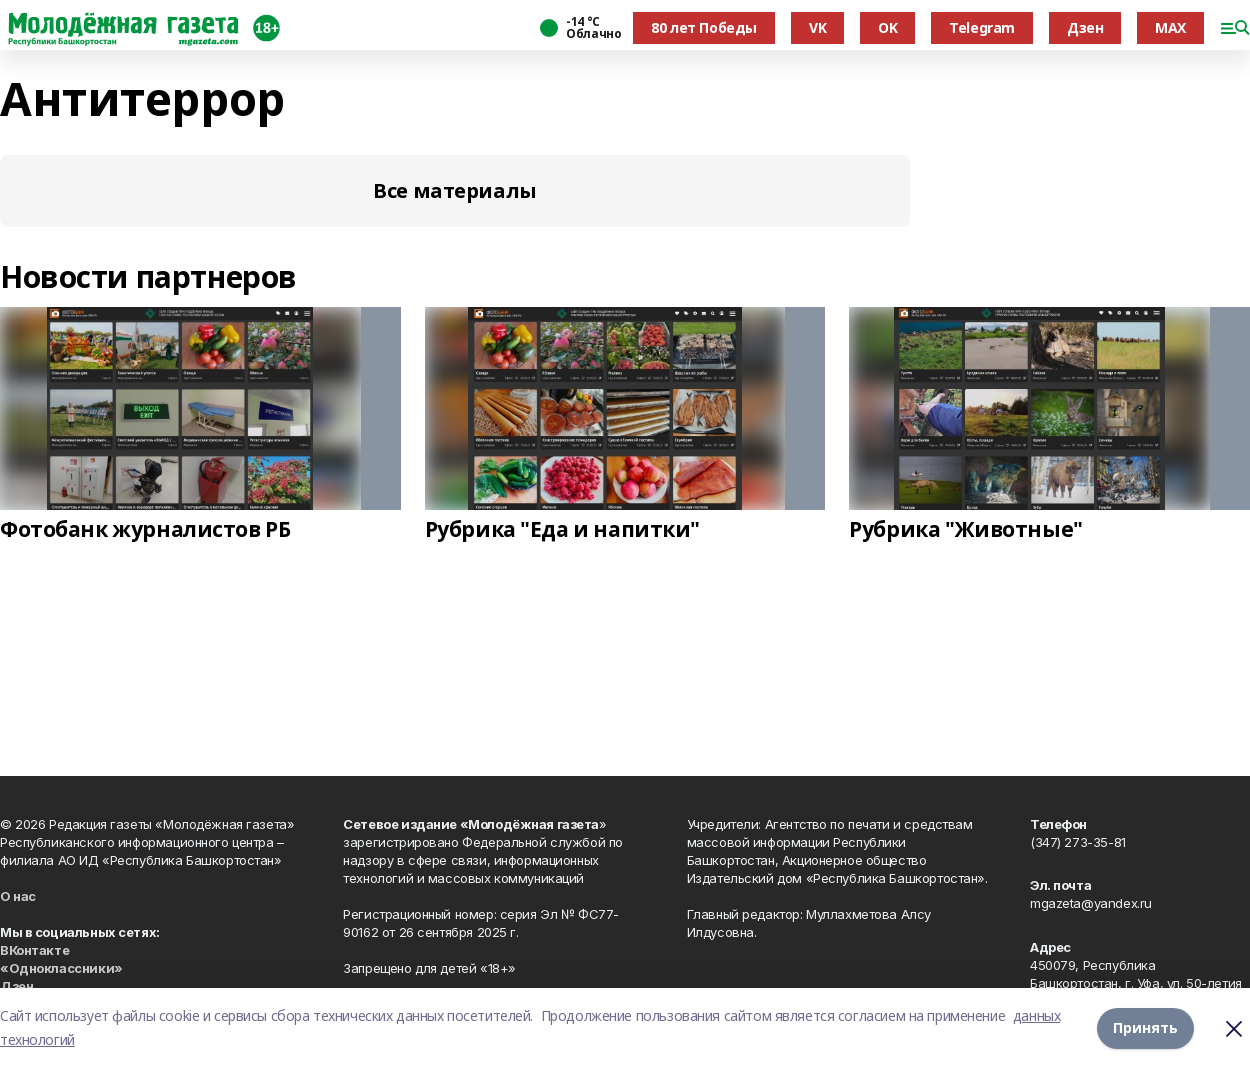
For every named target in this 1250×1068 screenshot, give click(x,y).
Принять (1145, 1027)
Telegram (982, 27)
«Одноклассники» (61, 968)
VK (817, 27)
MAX (1170, 27)
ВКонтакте (34, 950)
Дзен (1085, 27)
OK (887, 27)
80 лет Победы (704, 27)
